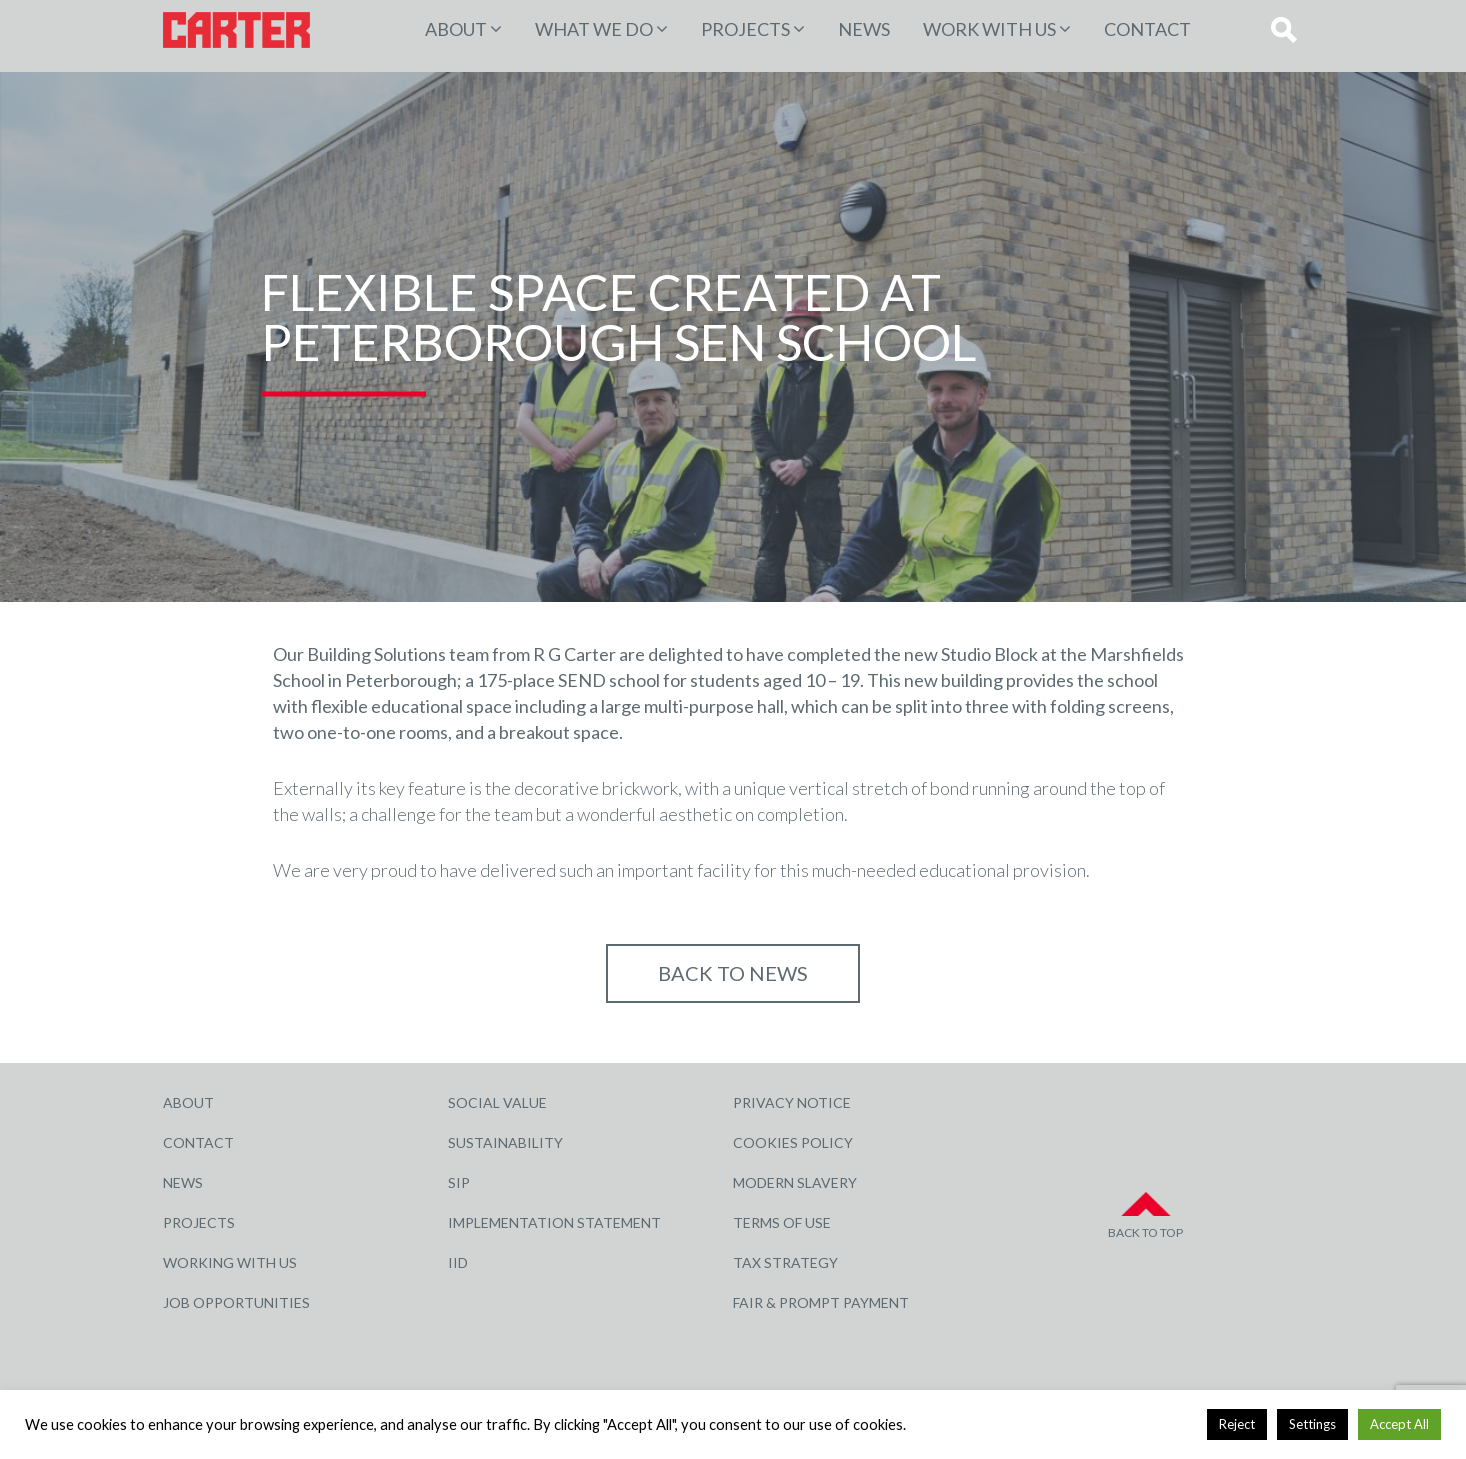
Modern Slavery (795, 1182)
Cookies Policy (793, 1142)
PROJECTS (745, 29)
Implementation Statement (554, 1222)
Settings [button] (1312, 1424)
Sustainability (505, 1142)
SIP (459, 1182)
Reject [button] (1237, 1424)
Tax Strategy (785, 1262)
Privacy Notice (792, 1102)
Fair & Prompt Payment (821, 1302)
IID (458, 1262)
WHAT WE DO (594, 29)
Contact (1147, 29)
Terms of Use (782, 1222)
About (456, 29)
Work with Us (989, 29)
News (864, 29)
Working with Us (230, 1262)
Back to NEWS (733, 973)
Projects (199, 1222)
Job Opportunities (236, 1302)
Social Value (497, 1102)
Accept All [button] (1399, 1424)
